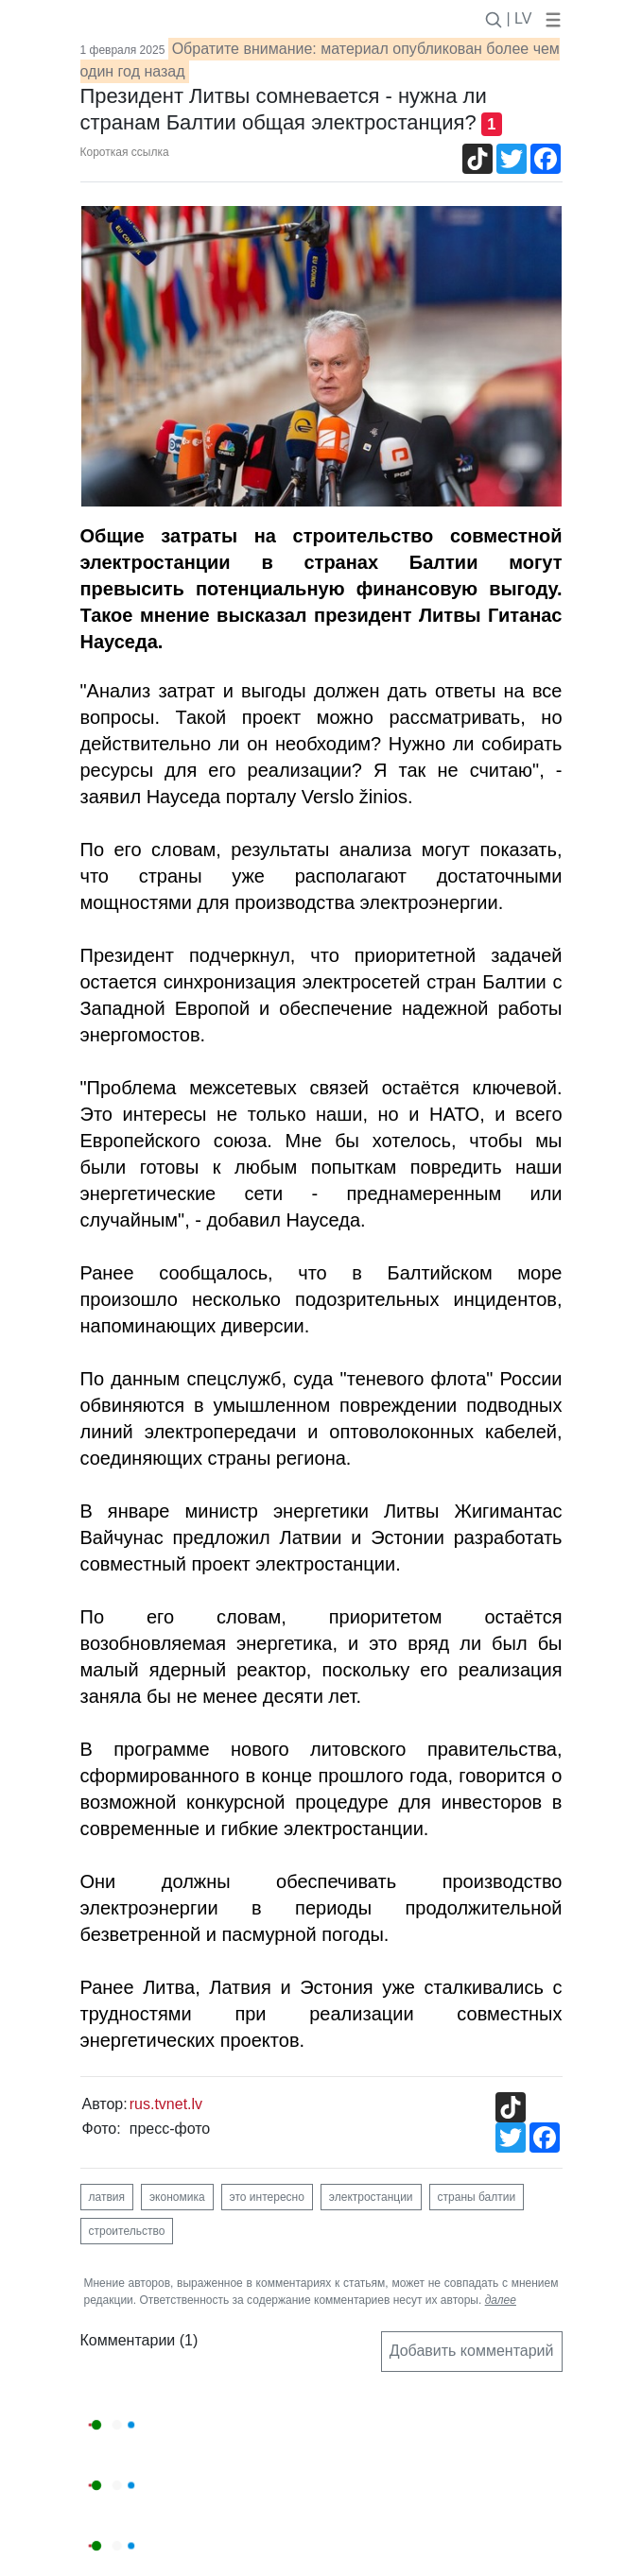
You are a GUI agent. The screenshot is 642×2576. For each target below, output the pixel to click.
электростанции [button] (371, 2197)
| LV (519, 18)
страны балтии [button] (477, 2197)
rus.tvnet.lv (166, 2104)
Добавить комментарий (472, 2351)
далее (500, 2300)
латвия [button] (107, 2197)
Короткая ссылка (124, 152)
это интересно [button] (267, 2197)
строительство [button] (127, 2231)
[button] (549, 18)
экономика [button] (177, 2197)
